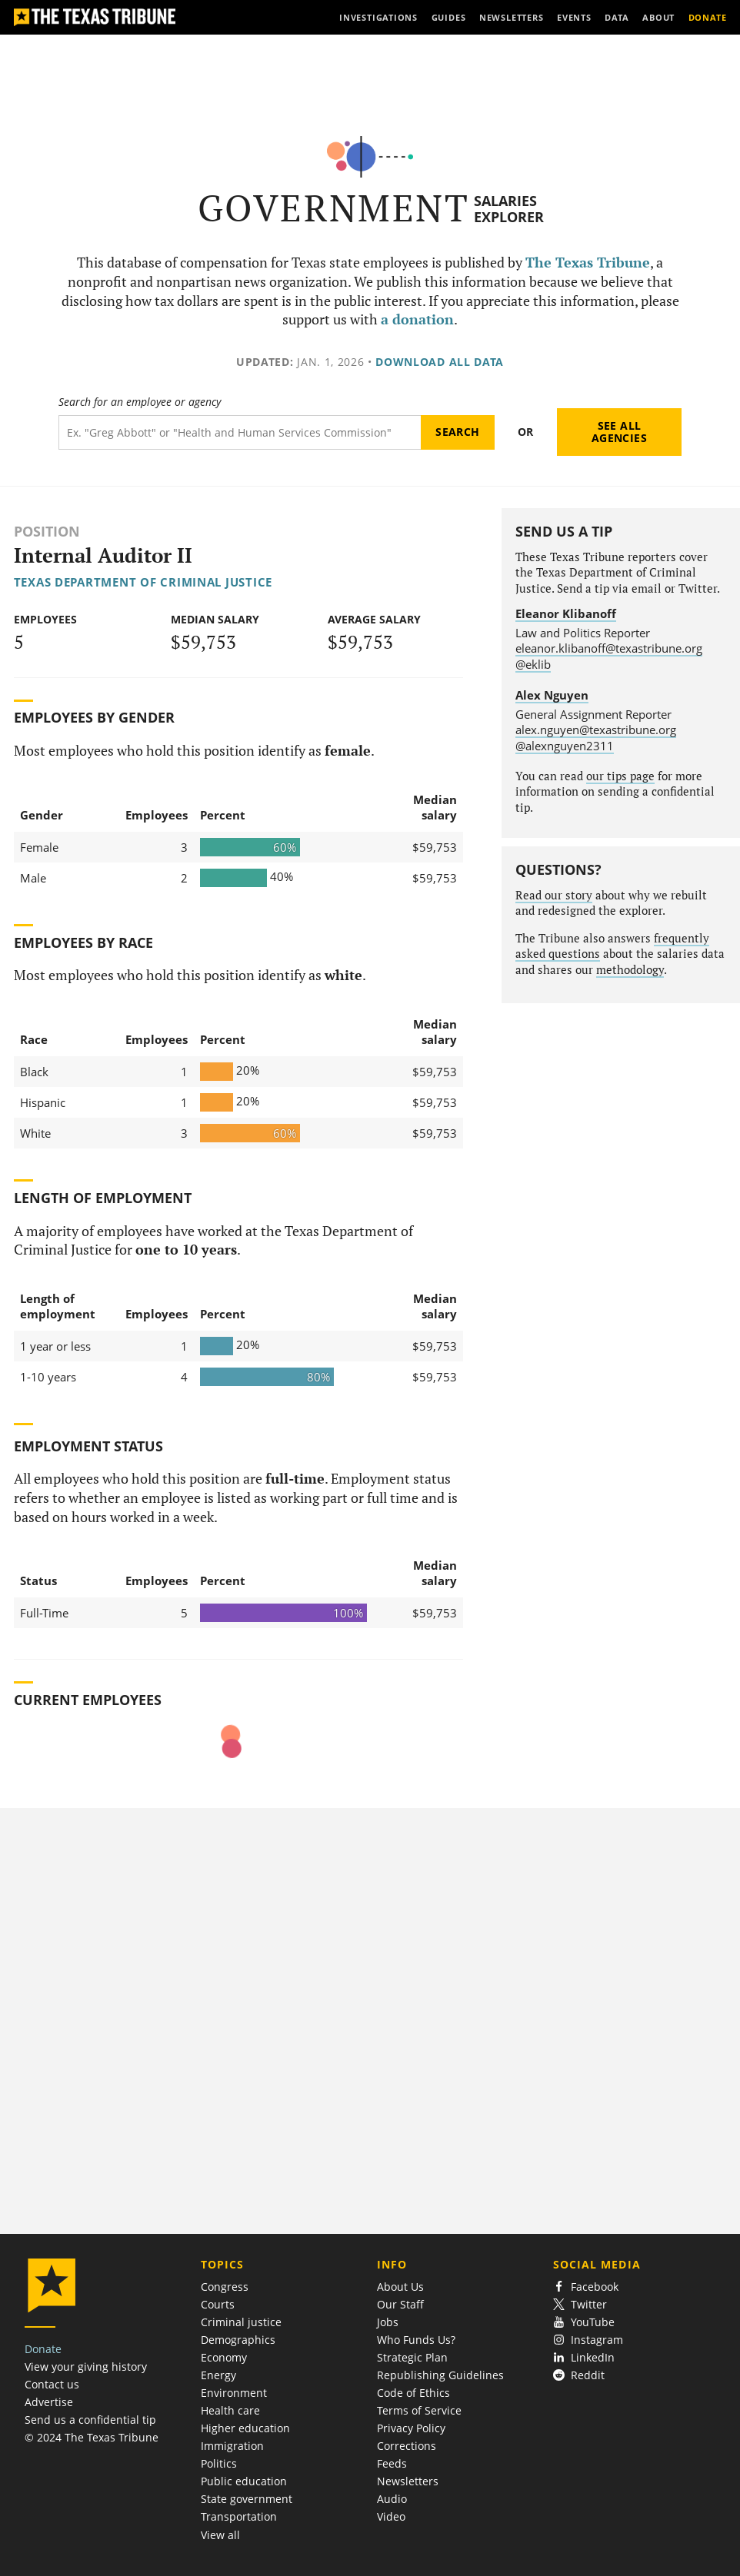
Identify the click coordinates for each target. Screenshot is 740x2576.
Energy (218, 2375)
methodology (630, 969)
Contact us (52, 2384)
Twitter (580, 2304)
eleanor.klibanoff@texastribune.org (608, 648)
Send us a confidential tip (90, 2419)
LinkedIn (584, 2357)
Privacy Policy (411, 2428)
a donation (417, 319)
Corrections (406, 2445)
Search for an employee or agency (139, 402)
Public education (244, 2481)
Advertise (49, 2402)
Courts (218, 2304)
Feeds (392, 2463)
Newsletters (407, 2481)
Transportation (239, 2516)
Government (333, 208)
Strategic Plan (412, 2357)
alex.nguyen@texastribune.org (595, 729)
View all (220, 2535)
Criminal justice (241, 2322)
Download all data (439, 361)
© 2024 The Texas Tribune (91, 2437)
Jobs (387, 2322)
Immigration (232, 2445)
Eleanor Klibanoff (565, 613)
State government (246, 2498)
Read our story (553, 895)
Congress (224, 2286)
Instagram (588, 2339)
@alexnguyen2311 (564, 745)
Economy (224, 2357)
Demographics (238, 2339)
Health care (230, 2410)
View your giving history (86, 2366)
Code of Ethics (413, 2392)
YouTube (584, 2322)
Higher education (245, 2428)
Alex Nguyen (551, 695)
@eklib (533, 664)
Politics (219, 2463)
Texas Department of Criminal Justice (143, 582)
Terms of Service (419, 2410)
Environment (234, 2392)
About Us (400, 2286)
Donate (43, 2349)
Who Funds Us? (416, 2339)
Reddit (579, 2375)
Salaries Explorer (509, 208)
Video (391, 2516)
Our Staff (400, 2304)
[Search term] (239, 432)
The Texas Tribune (587, 262)
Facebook (586, 2286)
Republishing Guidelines (440, 2375)
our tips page (620, 776)
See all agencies (619, 431)
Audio (392, 2498)
